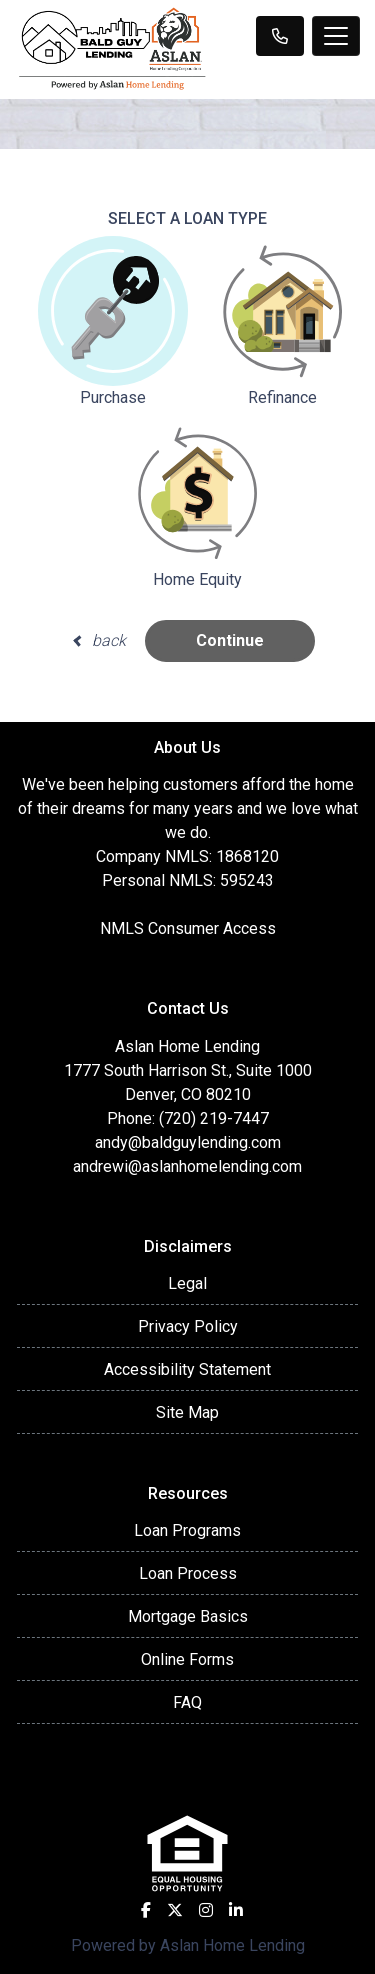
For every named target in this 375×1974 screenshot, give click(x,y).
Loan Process (188, 1573)
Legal (187, 1283)
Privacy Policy (188, 1326)
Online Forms (187, 1659)
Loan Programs (187, 1530)
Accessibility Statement (187, 1369)
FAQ (187, 1702)
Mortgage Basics (188, 1616)
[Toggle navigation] (336, 36)
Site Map (187, 1412)
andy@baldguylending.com (188, 1142)
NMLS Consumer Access (188, 928)
